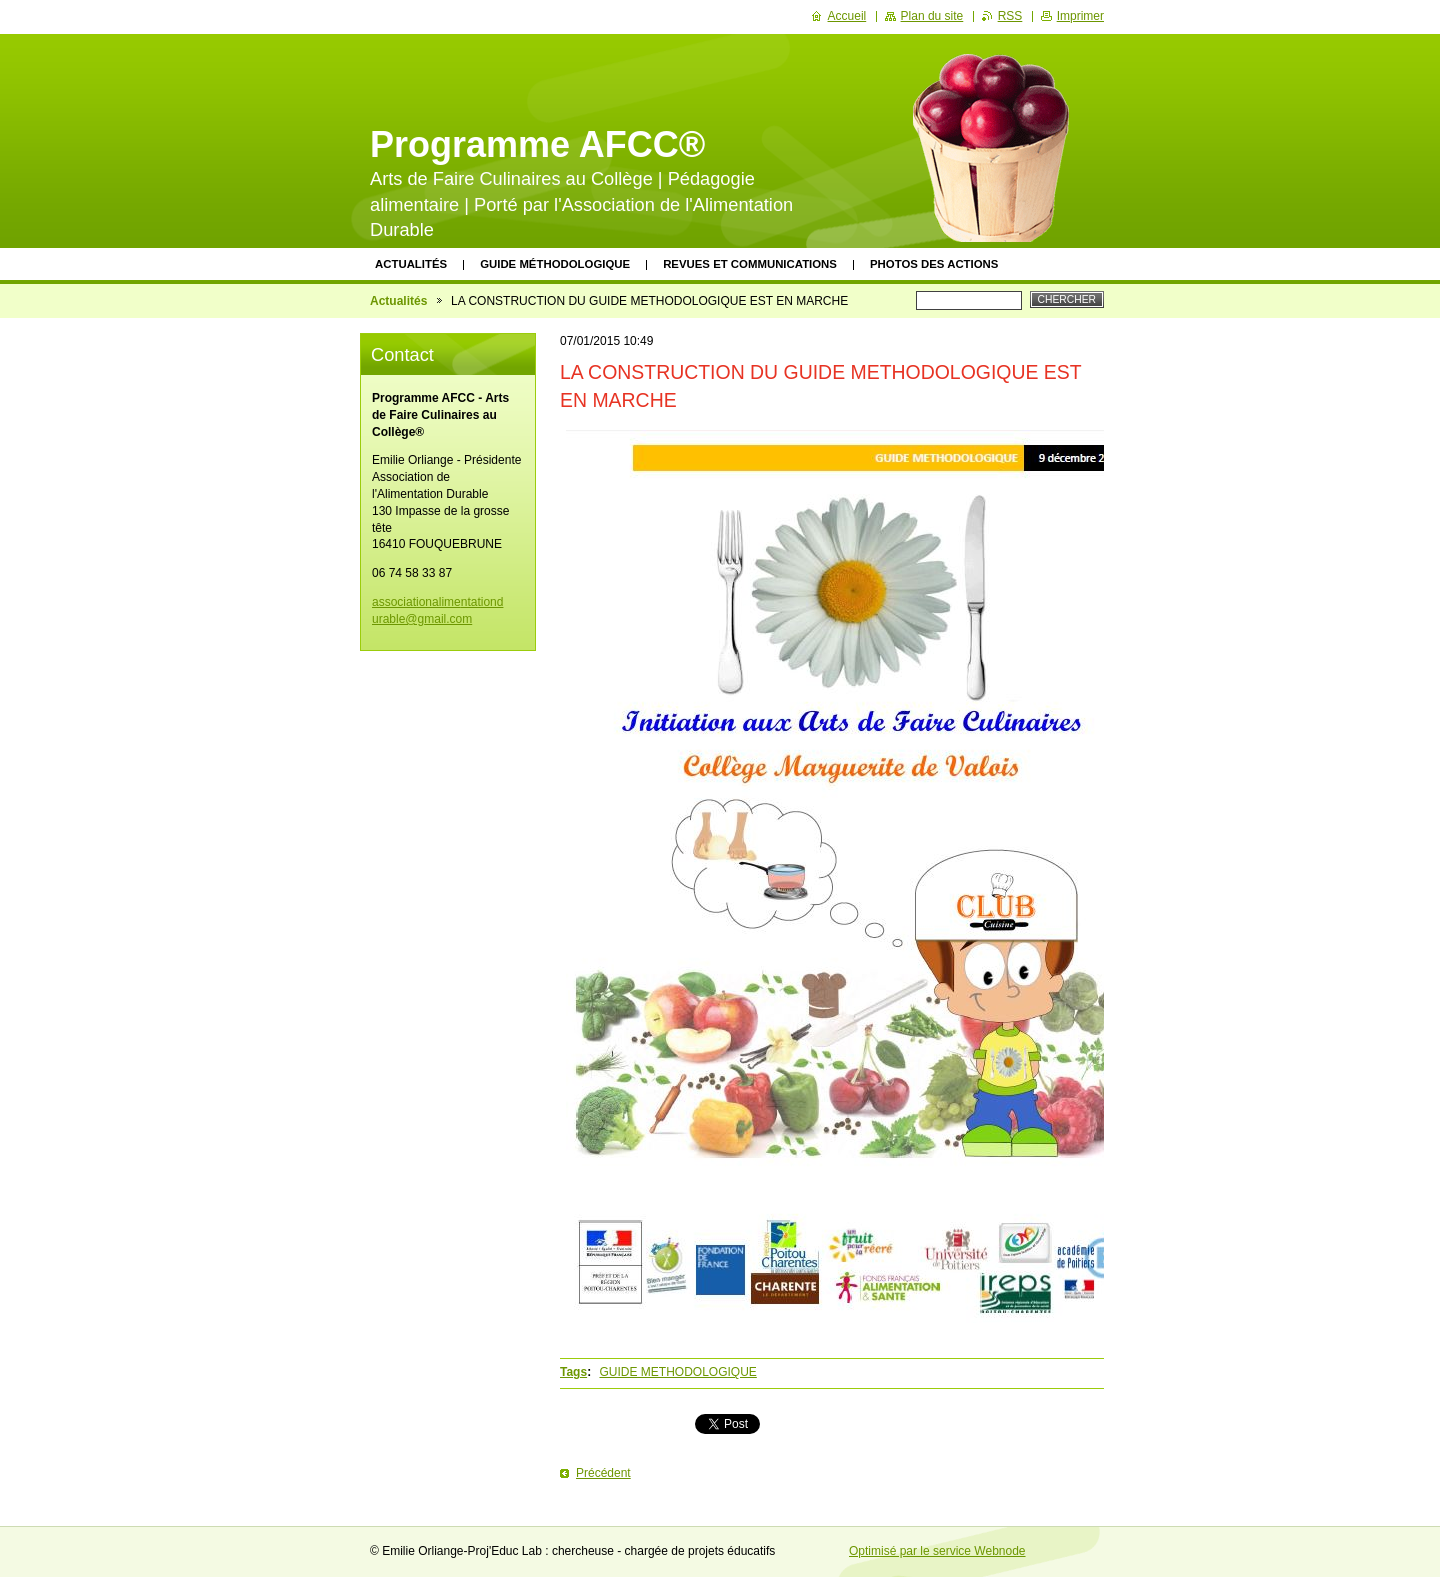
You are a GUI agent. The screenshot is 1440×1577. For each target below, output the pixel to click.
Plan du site (932, 16)
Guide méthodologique (555, 264)
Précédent (603, 1473)
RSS (1010, 16)
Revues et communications (750, 264)
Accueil (847, 16)
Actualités (411, 264)
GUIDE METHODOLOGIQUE (677, 1372)
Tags (573, 1372)
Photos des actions (934, 264)
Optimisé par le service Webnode (937, 1551)
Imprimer (1080, 16)
